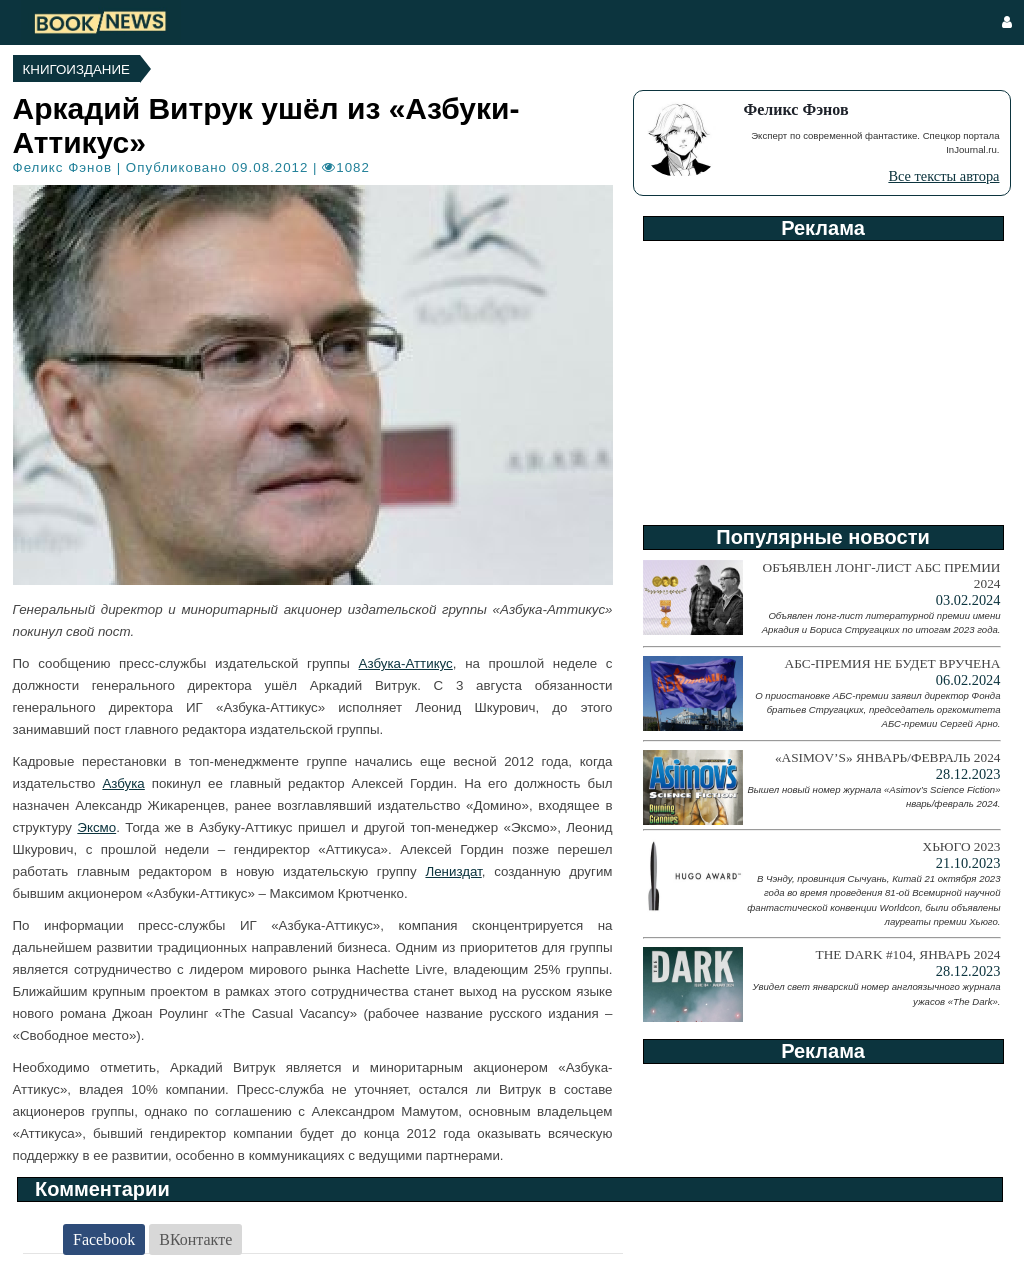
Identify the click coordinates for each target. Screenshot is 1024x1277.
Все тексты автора (943, 176)
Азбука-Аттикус (406, 663)
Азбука (123, 783)
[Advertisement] (822, 376)
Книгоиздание (76, 69)
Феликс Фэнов (62, 167)
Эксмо (96, 827)
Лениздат (453, 871)
